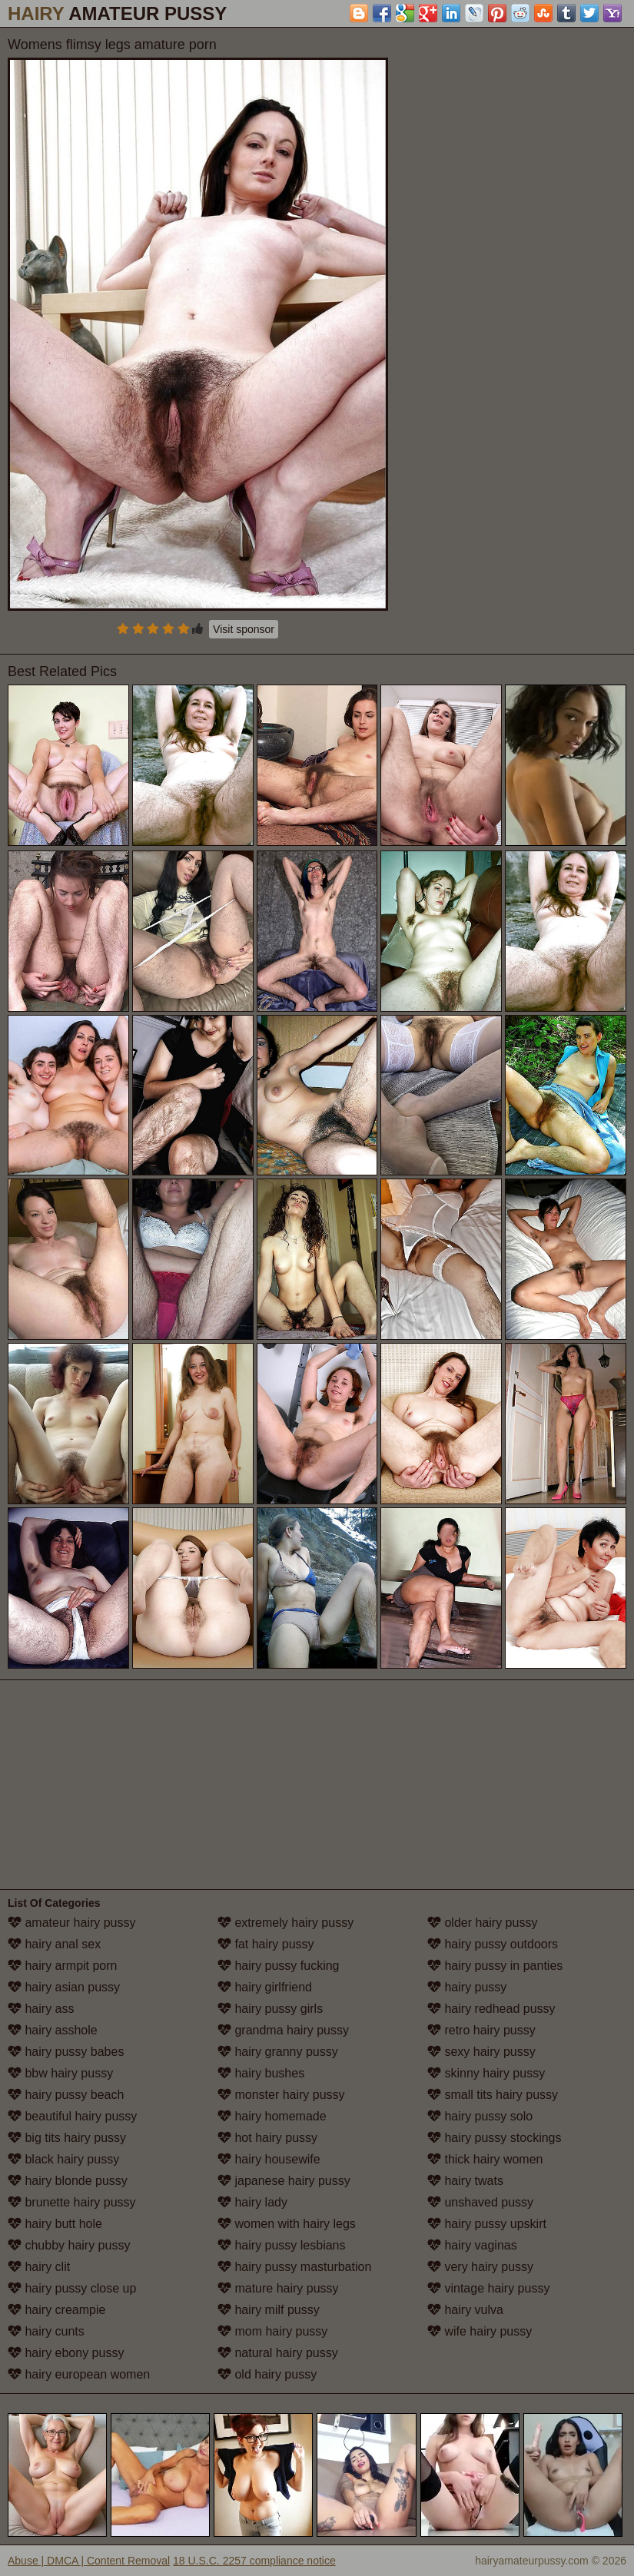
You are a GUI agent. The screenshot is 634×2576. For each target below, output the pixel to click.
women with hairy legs (286, 2223)
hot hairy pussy (267, 2137)
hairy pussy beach (66, 2094)
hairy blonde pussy (68, 2180)
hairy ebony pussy (66, 2352)
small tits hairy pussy (492, 2094)
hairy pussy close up (72, 2288)
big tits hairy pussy (67, 2137)
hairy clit (39, 2266)
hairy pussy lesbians (281, 2245)
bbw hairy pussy (60, 2073)
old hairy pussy (267, 2374)
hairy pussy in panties (495, 1965)
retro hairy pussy (481, 2030)
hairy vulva (465, 2309)
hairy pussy (466, 1987)
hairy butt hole (55, 2223)
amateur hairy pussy (72, 1922)
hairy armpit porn (63, 1965)
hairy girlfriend (264, 1987)
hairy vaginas (472, 2245)
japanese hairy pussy (283, 2180)
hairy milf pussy (268, 2309)
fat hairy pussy (265, 1944)
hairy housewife (268, 2159)
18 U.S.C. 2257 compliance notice (254, 2560)
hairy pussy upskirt (486, 2223)
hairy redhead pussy (491, 2008)
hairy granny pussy (277, 2051)
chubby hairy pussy (69, 2245)
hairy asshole (53, 2030)
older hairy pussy (482, 1922)
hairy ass (41, 2008)
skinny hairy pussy (486, 2073)
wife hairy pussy (479, 2331)
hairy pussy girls (270, 2008)
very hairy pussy (480, 2266)
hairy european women (79, 2374)
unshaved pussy (480, 2202)
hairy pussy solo (480, 2116)
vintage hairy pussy (488, 2288)
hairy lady (252, 2202)
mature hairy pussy (278, 2288)
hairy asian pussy (64, 1987)
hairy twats (465, 2180)
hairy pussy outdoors (492, 1944)
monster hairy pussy (281, 2094)
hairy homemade (272, 2116)
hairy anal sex (54, 1944)
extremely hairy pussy (285, 1922)
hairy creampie (56, 2309)
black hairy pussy (63, 2159)
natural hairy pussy (277, 2352)
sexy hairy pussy (481, 2051)
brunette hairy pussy (72, 2202)
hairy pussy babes (66, 2051)
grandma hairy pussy (283, 2030)
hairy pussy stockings (494, 2137)
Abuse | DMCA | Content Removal (89, 2560)
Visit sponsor (243, 629)
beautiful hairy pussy (72, 2116)
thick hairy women (485, 2159)
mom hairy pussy (272, 2331)
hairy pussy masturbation (294, 2266)
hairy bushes (260, 2073)
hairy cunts (46, 2331)
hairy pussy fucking (278, 1965)
